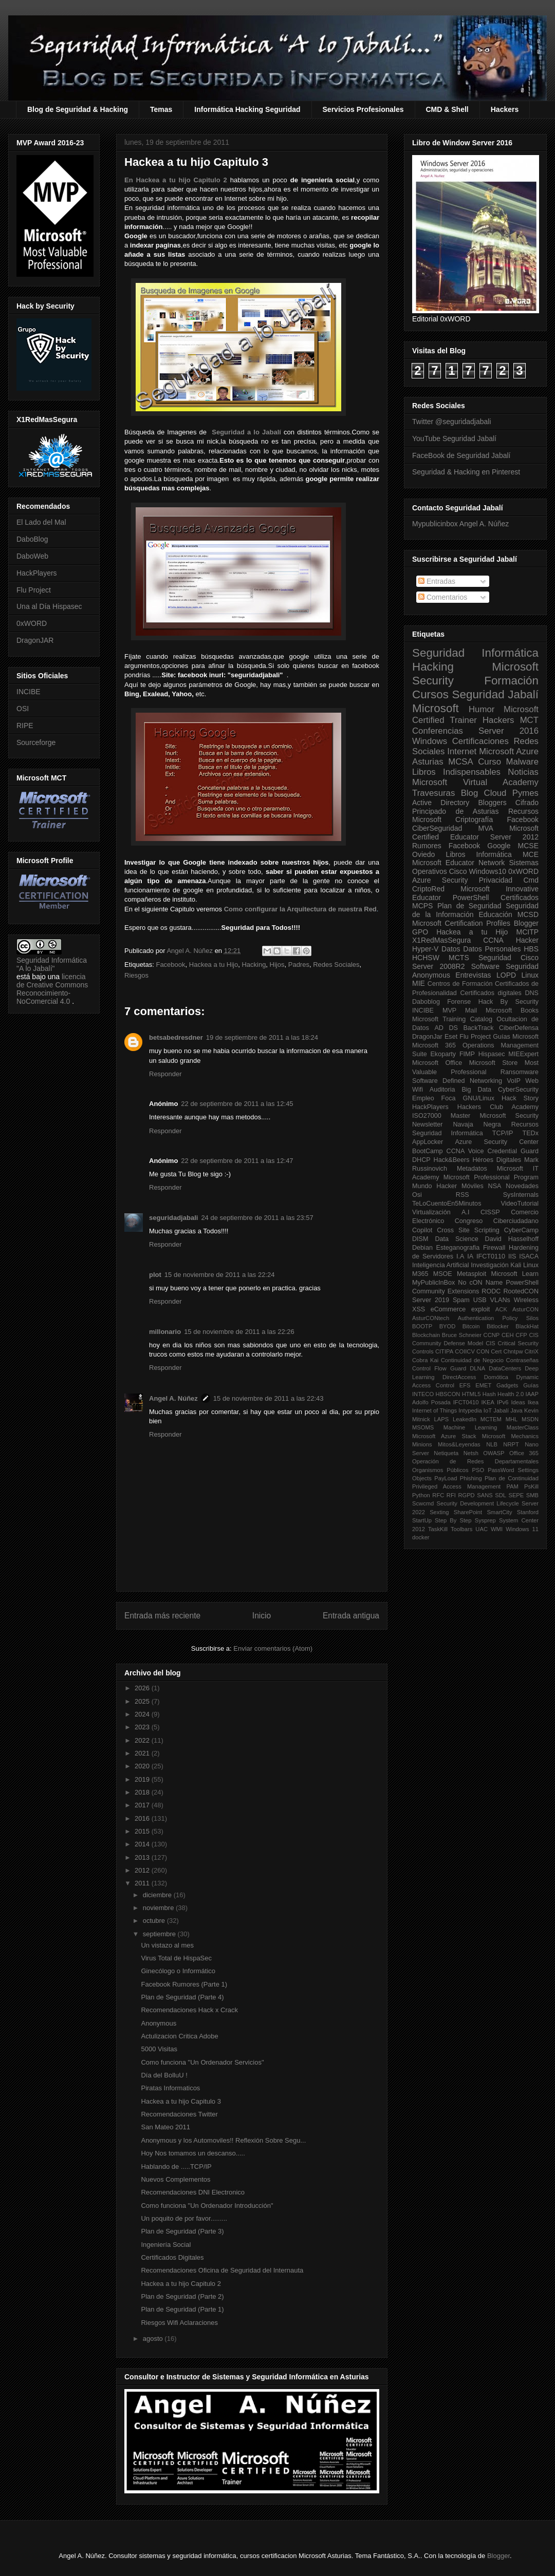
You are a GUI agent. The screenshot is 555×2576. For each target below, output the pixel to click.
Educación (495, 914)
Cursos (430, 694)
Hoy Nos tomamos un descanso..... (193, 2153)
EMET (483, 1385)
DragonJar (427, 1036)
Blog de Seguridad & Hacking (77, 109)
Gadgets (507, 1385)
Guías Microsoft (516, 1036)
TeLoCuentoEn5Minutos (446, 1203)
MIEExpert (523, 1054)
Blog (469, 793)
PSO (478, 1470)
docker (421, 1537)
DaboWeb (32, 556)
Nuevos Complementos (175, 2179)
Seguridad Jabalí (495, 694)
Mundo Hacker (434, 1186)
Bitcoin (471, 1326)
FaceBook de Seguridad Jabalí (461, 455)
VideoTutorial (520, 1203)
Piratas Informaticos (170, 2088)
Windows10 (487, 871)
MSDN (530, 1419)
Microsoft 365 (434, 1045)
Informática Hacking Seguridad (247, 109)
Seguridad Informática (475, 652)
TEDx (531, 1133)
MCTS (459, 957)
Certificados (520, 897)
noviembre (159, 1908)
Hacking (254, 964)
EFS (465, 1385)
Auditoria (442, 1089)
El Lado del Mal (41, 522)
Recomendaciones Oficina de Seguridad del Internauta (222, 2270)
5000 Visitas (159, 2049)
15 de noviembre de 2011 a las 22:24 (219, 1275)
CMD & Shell (447, 109)
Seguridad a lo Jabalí (246, 432)
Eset (451, 1036)
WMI (497, 1529)
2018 (143, 1792)
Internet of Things (434, 1410)
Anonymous (158, 2023)
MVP (449, 1010)
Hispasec (491, 1054)
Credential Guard (513, 1151)
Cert (496, 1351)
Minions (422, 1444)
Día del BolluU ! (164, 2075)
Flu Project (33, 590)
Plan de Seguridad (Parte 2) (182, 2296)
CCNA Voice (465, 1151)
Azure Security (440, 880)
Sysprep (485, 1520)
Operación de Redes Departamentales (475, 1461)
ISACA (529, 1256)
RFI (451, 1495)
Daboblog (426, 1001)
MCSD (528, 914)
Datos (450, 949)
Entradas (436, 581)
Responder (165, 1074)
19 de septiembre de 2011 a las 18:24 (262, 1037)
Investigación (490, 1265)
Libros (455, 854)
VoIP (514, 1080)
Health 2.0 (510, 1394)
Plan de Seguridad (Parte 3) (182, 2231)
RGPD (466, 1495)
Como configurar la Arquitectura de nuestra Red (300, 909)
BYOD (447, 1326)
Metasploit (471, 1273)
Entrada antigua (351, 1615)
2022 (143, 1740)
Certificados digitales (490, 993)
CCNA (493, 940)
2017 (143, 1805)
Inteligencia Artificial (440, 1265)
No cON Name (480, 1282)
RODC (491, 1291)
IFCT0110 (490, 1256)
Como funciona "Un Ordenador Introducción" (207, 2205)
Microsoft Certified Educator (475, 832)
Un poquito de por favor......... (184, 2218)
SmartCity (499, 1512)
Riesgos (136, 975)
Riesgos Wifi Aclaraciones (179, 2322)
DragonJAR (34, 640)
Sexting (439, 1512)
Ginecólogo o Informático (178, 1971)
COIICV (465, 1351)
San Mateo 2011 (165, 2127)
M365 (420, 1273)
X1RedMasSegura (441, 940)
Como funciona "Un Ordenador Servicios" (202, 2062)
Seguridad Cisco (508, 957)
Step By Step (453, 1520)
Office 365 (524, 1453)
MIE (418, 983)
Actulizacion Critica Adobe (179, 2036)
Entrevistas (473, 975)
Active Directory (440, 802)
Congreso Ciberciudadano (497, 1221)
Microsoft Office (437, 1062)
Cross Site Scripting (468, 1230)
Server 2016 (508, 731)
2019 (143, 1779)
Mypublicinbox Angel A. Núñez (460, 524)
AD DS (446, 1028)
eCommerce (448, 1309)
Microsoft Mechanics (510, 1436)
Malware (522, 762)
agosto (154, 2338)
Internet (461, 751)
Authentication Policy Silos (498, 1318)
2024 (143, 1714)
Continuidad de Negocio (472, 1360)
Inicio (261, 1615)
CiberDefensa (519, 1028)
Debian (422, 1247)
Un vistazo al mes (167, 1945)
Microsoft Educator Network (458, 862)
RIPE (24, 725)
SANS (484, 1495)
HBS (531, 949)
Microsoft (435, 708)
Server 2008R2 (438, 966)
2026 (143, 1688)
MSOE (442, 1273)
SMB (532, 1495)
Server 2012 (514, 837)
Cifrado (527, 802)
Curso (489, 762)
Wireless (526, 1300)
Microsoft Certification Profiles (461, 923)
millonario (165, 1331)
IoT (488, 1410)
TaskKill (438, 1529)
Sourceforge (35, 742)
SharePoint (468, 1512)
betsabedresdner (176, 1037)
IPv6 (502, 1402)
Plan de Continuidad (512, 1478)
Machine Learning (470, 1427)
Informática (494, 854)
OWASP (493, 1453)
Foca (448, 1098)
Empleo (423, 1098)
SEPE (516, 1495)
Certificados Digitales (172, 2257)
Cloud (495, 793)
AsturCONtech (430, 1318)
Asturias (427, 762)
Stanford (528, 1512)
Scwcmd (423, 1503)
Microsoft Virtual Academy (475, 782)
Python (421, 1495)
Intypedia (470, 1410)
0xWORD (31, 623)
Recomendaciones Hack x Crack (189, 2010)
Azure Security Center (497, 1142)
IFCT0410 (466, 1402)
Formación (511, 680)
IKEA (488, 1402)
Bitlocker (498, 1326)
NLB (491, 1444)
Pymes (525, 793)
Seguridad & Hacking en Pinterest (466, 472)
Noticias (523, 772)
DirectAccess (459, 1377)
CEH (508, 1335)
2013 (143, 1857)
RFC (438, 1495)
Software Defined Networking (457, 1080)
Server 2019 (430, 1300)
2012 (143, 1870)
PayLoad (445, 1478)
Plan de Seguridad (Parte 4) (182, 1997)
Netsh (471, 1453)
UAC (481, 1529)
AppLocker (427, 1142)
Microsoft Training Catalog (452, 1019)
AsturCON (525, 1309)
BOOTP (422, 1326)
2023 (143, 1727)
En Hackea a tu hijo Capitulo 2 (175, 180)
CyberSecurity (518, 1089)
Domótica (496, 1377)
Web (532, 1080)
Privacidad (495, 880)
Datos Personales (492, 949)
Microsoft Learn (515, 1273)
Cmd (531, 880)
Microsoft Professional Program (491, 1177)
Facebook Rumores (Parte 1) (184, 1984)
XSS (418, 1309)
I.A (460, 1256)
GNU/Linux (479, 1098)
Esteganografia (458, 1247)
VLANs (500, 1300)
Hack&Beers (452, 1159)
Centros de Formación (460, 983)
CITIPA (444, 1351)
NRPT (511, 1444)
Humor (481, 709)
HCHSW (425, 957)
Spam (461, 1300)
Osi (417, 1194)
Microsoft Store (493, 1062)
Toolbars (461, 1529)
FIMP (467, 1054)
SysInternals (521, 1194)
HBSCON (448, 1394)
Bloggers (492, 802)
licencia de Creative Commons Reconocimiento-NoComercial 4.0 (52, 988)
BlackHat (527, 1326)
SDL (500, 1495)
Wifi (417, 1089)
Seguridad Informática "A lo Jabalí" (51, 964)
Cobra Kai (425, 1360)
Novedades (522, 1186)
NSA (495, 1186)
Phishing (471, 1478)
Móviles (472, 1186)
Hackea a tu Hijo (213, 964)
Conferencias (437, 731)
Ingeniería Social (166, 2244)
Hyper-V (425, 949)
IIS (512, 1256)
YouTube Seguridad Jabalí (454, 438)
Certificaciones (480, 741)
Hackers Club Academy (498, 1107)
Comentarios (442, 597)
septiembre (160, 1934)
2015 (143, 1831)
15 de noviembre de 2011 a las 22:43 (268, 1398)
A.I (465, 1212)
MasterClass (523, 1427)
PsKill (531, 1486)
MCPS (422, 906)
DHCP (421, 1159)
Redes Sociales (336, 964)
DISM (420, 1239)
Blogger (526, 923)
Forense (459, 1001)
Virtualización (431, 1212)
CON (482, 1351)
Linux (530, 975)
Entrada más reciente (162, 1615)
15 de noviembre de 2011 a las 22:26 (239, 1331)
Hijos (277, 964)
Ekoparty (443, 1054)
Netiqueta (446, 1453)
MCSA (460, 762)
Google (498, 846)
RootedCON (521, 1291)
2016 (143, 1818)
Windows (429, 741)
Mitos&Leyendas (459, 1444)
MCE (531, 854)
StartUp (422, 1520)
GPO (420, 932)
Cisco (458, 871)
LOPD (506, 975)
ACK (501, 1309)
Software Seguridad (505, 966)
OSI (22, 708)
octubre (155, 1920)
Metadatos (472, 1168)
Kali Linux (524, 1265)
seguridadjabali (173, 1218)
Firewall (494, 1247)
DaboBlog (32, 539)
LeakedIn (464, 1419)
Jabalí (501, 1410)
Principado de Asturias (455, 811)
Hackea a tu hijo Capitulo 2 (180, 2283)
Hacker (527, 940)
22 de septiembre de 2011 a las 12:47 (237, 1161)
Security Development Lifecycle (478, 1503)
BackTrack (478, 1028)
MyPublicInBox (433, 1282)
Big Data (476, 1089)
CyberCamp (521, 1230)
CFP (521, 1335)
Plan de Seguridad (469, 906)
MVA (485, 828)
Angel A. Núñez (190, 951)
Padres (298, 964)
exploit (480, 1309)
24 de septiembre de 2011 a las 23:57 (257, 1218)
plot (155, 1275)
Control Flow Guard (439, 1368)
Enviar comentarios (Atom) (272, 1648)
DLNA (477, 1368)
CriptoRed (428, 889)
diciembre (158, 1895)
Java (516, 1410)
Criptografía (474, 819)
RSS (462, 1194)
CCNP (492, 1335)
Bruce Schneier (462, 1335)
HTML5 (471, 1394)
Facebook (170, 964)
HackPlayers (36, 573)
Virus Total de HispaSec (176, 1958)
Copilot (422, 1230)
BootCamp (427, 1151)
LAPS (441, 1419)
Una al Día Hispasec (49, 606)
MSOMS (423, 1427)
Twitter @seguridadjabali (451, 421)
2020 (143, 1766)
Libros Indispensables (456, 772)
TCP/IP (502, 1133)
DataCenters (505, 1368)
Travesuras (433, 793)
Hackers (505, 109)
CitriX (532, 1351)
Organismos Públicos (440, 1470)
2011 (143, 1883)
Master (461, 1115)
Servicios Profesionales (363, 109)
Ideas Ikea (525, 1402)
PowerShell (471, 897)
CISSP (490, 1212)
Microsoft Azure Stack (444, 1436)
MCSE (528, 846)
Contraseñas (522, 1360)
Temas (161, 109)
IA (470, 1256)
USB (480, 1300)
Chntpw (513, 1351)
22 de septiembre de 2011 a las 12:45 (237, 1104)
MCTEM (491, 1419)
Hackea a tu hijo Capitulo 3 (180, 2101)
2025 (143, 1701)
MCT (529, 720)
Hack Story (520, 1098)
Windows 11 (522, 1529)
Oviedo (423, 854)
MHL (512, 1419)
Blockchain (426, 1335)
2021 (143, 1753)
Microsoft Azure (509, 751)
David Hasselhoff (512, 1239)
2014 (143, 1844)
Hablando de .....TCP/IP (176, 2166)
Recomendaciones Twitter (179, 2114)
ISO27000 (426, 1115)
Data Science (456, 1239)
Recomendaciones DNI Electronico (193, 2192)
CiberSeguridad (437, 828)
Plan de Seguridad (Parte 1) (182, 2309)
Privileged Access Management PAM (465, 1486)
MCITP (527, 932)
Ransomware (520, 1072)
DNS (532, 993)
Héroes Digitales (496, 1159)
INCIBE (28, 692)
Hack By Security (508, 1001)
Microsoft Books (512, 1010)
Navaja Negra (477, 1124)
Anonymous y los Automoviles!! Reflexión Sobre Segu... (223, 2140)
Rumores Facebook (446, 846)
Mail (471, 1010)
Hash (489, 1394)
